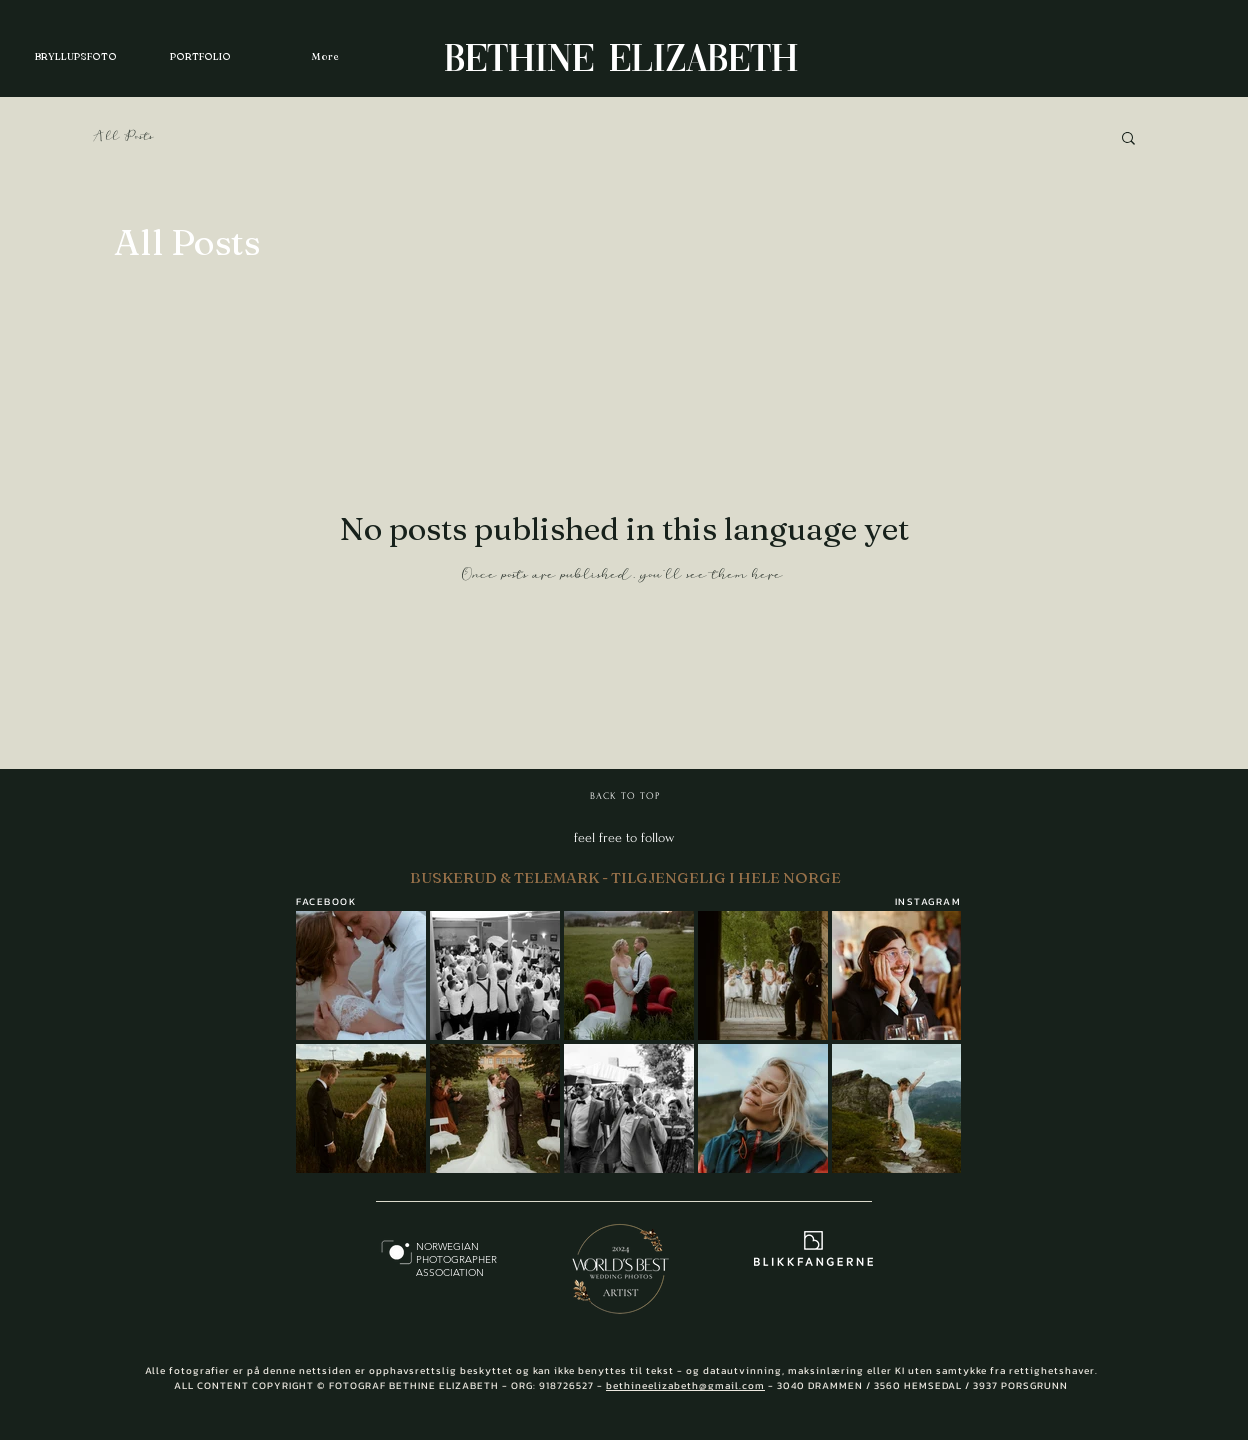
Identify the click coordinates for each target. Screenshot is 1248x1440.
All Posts (124, 136)
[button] (1128, 139)
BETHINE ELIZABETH (621, 61)
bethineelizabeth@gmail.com (685, 1385)
